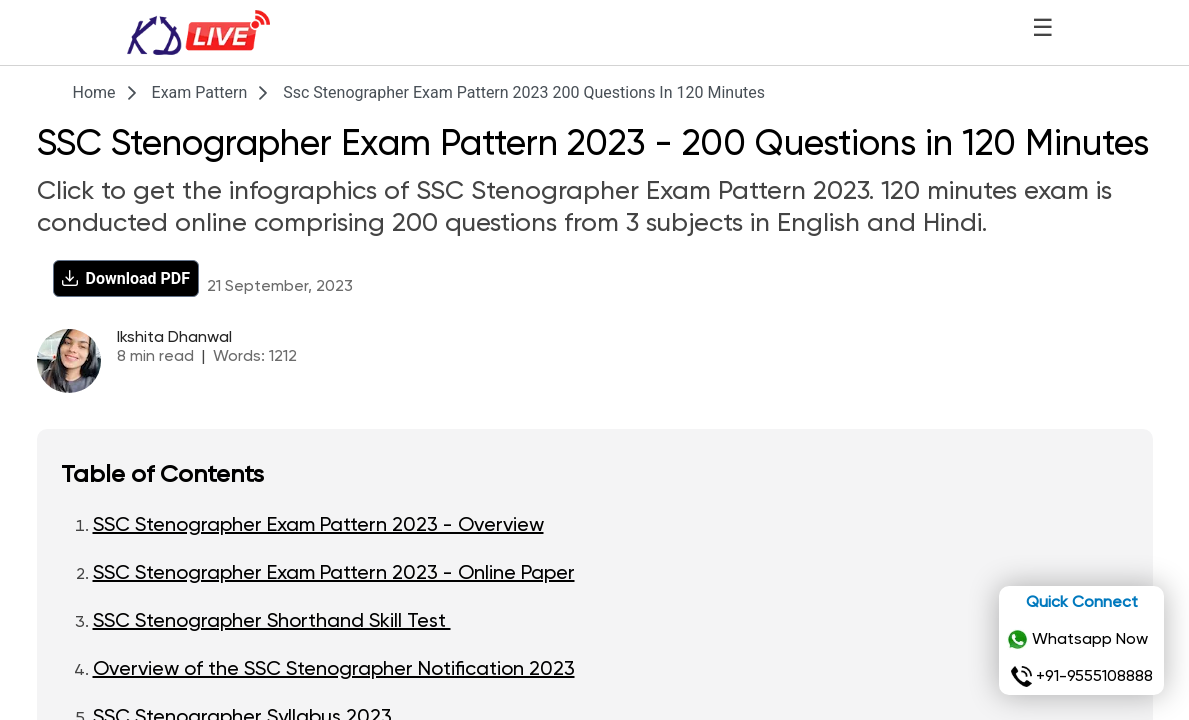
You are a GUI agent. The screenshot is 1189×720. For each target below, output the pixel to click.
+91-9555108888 (1082, 677)
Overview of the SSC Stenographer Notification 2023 (334, 670)
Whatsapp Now (1077, 640)
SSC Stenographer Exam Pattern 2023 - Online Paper (334, 574)
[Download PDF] (126, 278)
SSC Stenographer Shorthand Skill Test (272, 622)
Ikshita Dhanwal (174, 338)
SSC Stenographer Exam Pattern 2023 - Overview (318, 526)
